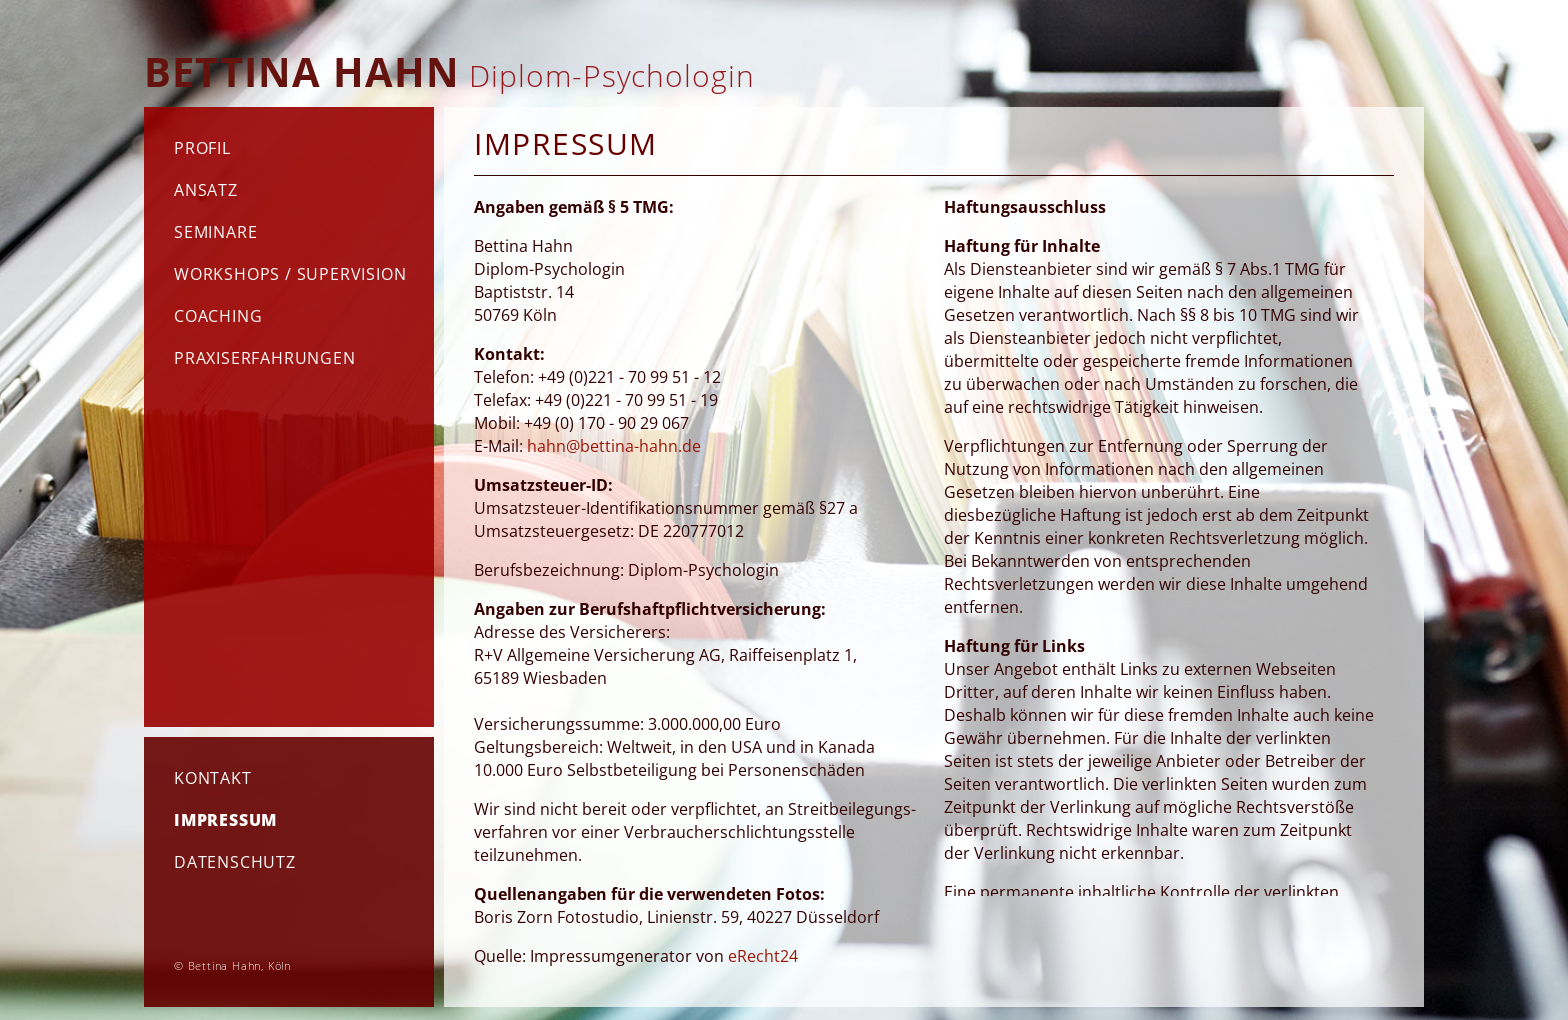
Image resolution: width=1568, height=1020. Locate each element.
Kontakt (213, 778)
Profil (202, 148)
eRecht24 (763, 956)
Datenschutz (235, 862)
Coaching (218, 316)
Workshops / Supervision (290, 274)
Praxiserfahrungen (265, 358)
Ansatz (206, 190)
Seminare (215, 232)
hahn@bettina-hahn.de (614, 446)
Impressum (225, 820)
